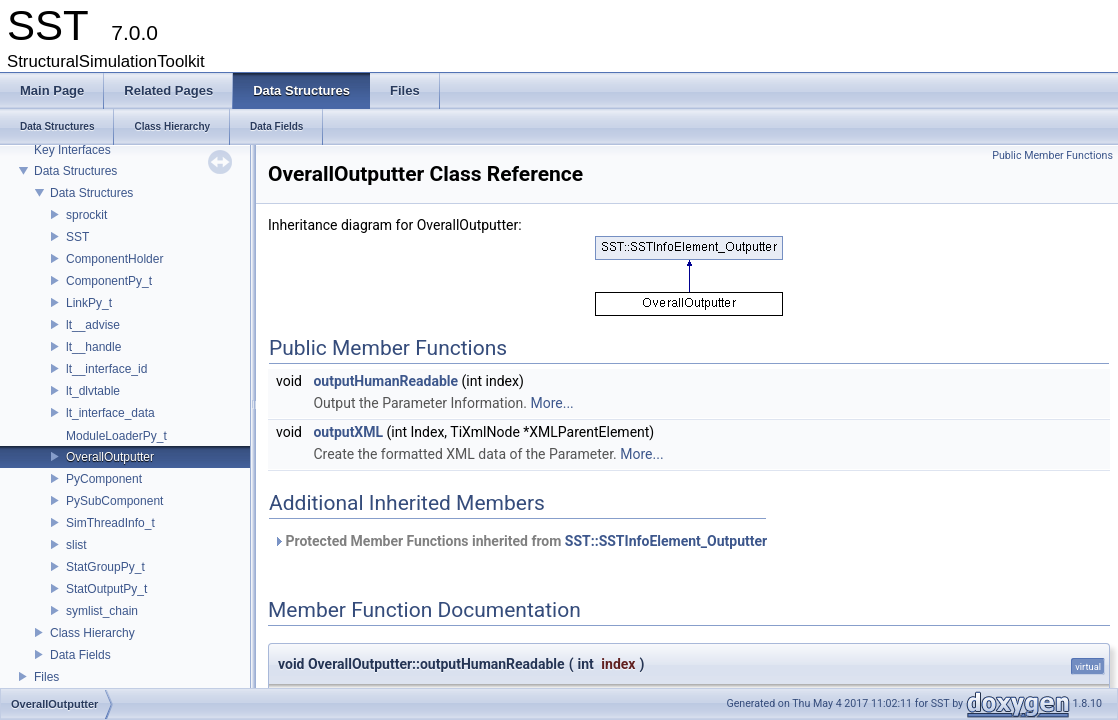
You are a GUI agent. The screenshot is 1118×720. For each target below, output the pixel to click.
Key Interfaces (72, 150)
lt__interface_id (106, 369)
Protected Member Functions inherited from (520, 541)
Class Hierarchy (92, 633)
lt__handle (93, 347)
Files (46, 677)
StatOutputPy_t (106, 589)
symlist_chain (102, 611)
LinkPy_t (89, 303)
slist (76, 545)
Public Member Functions (1052, 155)
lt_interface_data (110, 413)
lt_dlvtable (93, 391)
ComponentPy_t (109, 281)
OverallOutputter (110, 457)
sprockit (86, 215)
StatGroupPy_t (105, 567)
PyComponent (104, 479)
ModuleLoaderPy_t (116, 436)
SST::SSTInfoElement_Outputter (666, 541)
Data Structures (75, 171)
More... (551, 403)
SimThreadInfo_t (110, 523)
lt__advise (93, 325)
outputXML (348, 432)
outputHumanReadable (385, 381)
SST (77, 237)
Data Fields (80, 655)
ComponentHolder (114, 259)
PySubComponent (114, 501)
